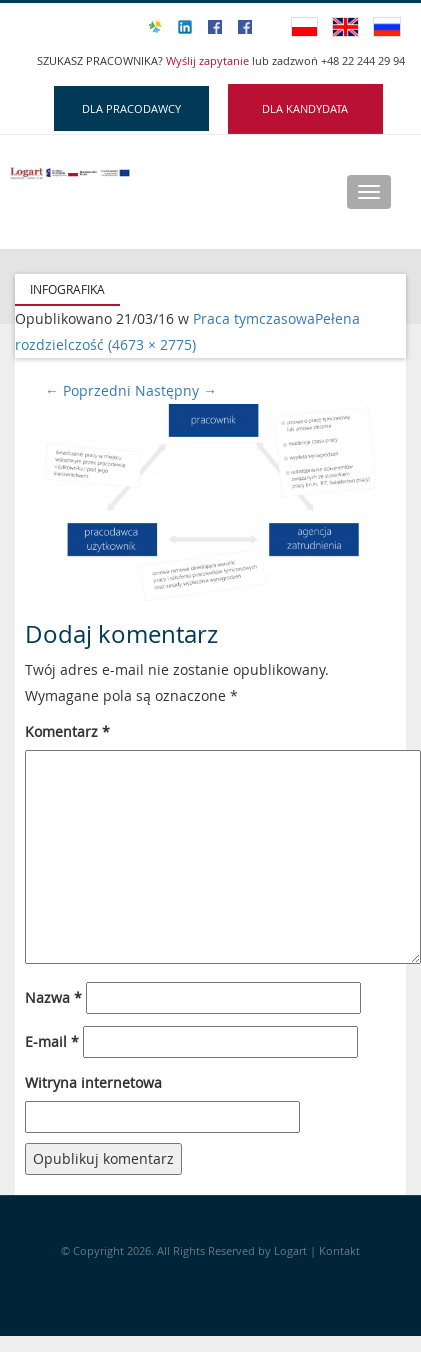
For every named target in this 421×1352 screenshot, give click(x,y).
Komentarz (67, 731)
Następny (176, 390)
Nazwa (53, 997)
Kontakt (339, 1250)
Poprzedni (88, 390)
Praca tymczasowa (254, 318)
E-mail (52, 1041)
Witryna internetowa (93, 1082)
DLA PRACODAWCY (131, 108)
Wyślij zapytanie (209, 60)
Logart (292, 1250)
